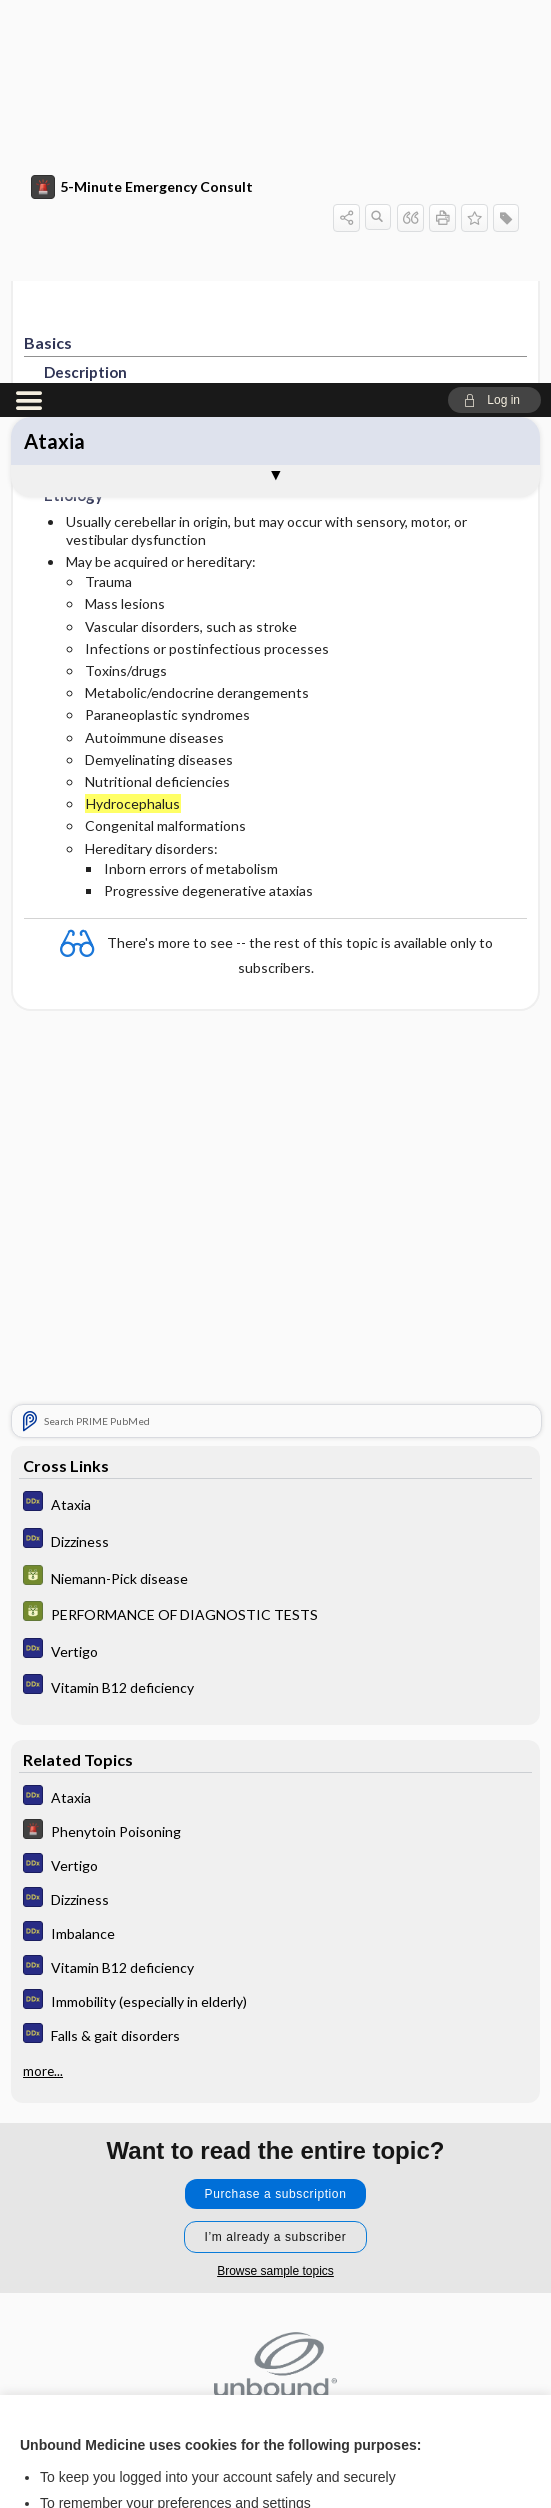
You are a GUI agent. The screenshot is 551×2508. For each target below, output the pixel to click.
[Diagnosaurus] (275, 1120)
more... (43, 1688)
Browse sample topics (275, 1888)
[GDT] (275, 1194)
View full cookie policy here (104, 2267)
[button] (494, 17)
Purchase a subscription (276, 1811)
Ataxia (54, 58)
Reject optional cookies (276, 2385)
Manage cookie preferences (275, 2443)
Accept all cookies (275, 2329)
